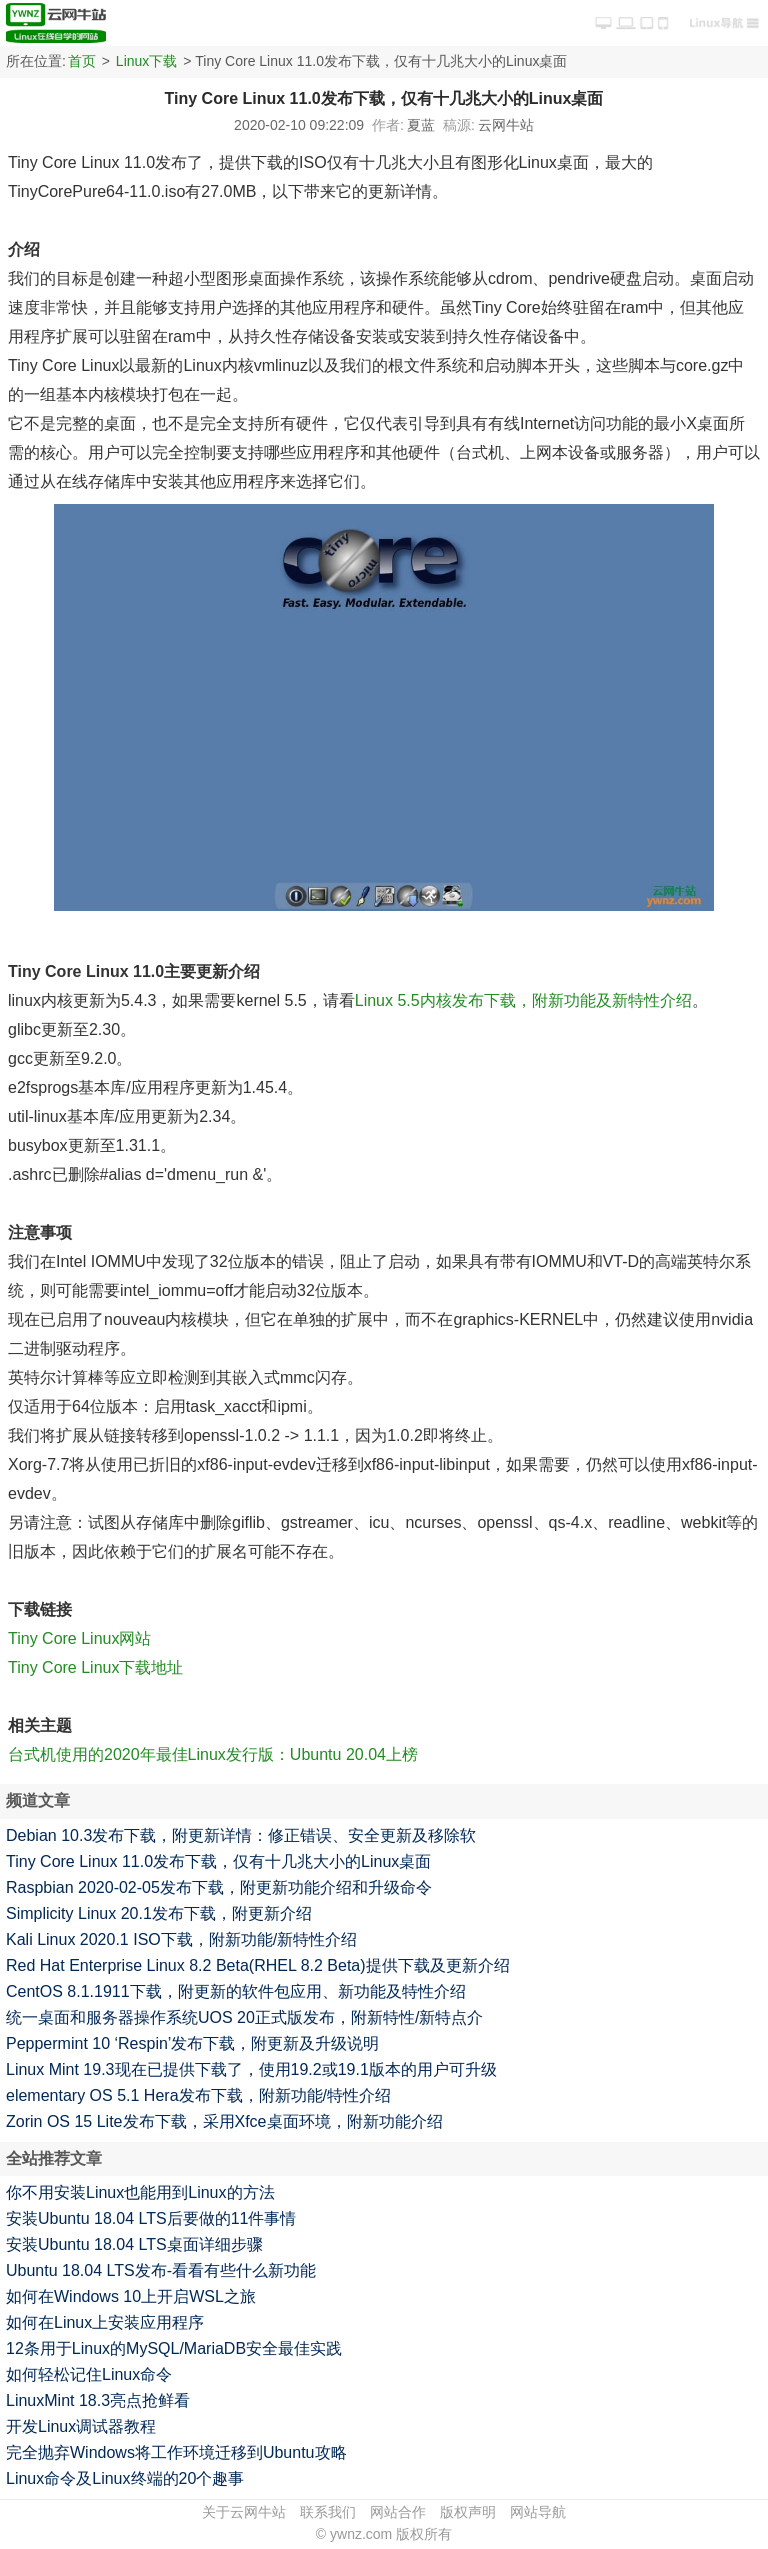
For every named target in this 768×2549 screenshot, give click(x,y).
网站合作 (398, 2512)
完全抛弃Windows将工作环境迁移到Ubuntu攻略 (176, 2452)
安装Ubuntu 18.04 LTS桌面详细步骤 (134, 2244)
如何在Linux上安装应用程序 (105, 2322)
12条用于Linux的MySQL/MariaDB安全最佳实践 (174, 2348)
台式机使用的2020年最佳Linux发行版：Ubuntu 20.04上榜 (213, 1754)
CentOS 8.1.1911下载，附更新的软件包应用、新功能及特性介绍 (236, 1991)
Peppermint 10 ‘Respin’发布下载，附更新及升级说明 (192, 2043)
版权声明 (468, 2512)
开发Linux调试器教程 (81, 2426)
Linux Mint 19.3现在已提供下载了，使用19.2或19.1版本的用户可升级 (251, 2069)
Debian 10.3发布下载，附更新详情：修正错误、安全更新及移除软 (241, 1835)
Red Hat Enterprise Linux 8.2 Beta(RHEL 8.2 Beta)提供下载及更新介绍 (258, 1965)
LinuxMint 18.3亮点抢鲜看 (98, 2400)
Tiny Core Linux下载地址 (95, 1667)
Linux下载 (146, 61)
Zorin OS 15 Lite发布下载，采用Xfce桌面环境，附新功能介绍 (224, 2121)
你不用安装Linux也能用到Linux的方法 (140, 2192)
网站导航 (538, 2512)
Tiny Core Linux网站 (79, 1638)
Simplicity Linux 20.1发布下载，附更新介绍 (159, 1913)
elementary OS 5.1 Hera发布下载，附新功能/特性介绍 (198, 2095)
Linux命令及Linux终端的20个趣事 (125, 2478)
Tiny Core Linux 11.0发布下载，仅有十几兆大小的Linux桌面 (218, 1861)
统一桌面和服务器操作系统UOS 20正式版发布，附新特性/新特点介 (244, 2017)
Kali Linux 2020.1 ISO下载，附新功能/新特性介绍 (181, 1939)
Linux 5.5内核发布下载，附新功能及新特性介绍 (523, 1000)
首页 (82, 61)
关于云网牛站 (244, 2512)
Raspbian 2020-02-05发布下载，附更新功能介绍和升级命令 (219, 1887)
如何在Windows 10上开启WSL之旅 (131, 2296)
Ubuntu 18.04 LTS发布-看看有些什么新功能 (161, 2270)
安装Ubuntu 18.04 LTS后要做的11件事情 (151, 2218)
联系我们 (328, 2512)
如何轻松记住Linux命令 (89, 2374)
